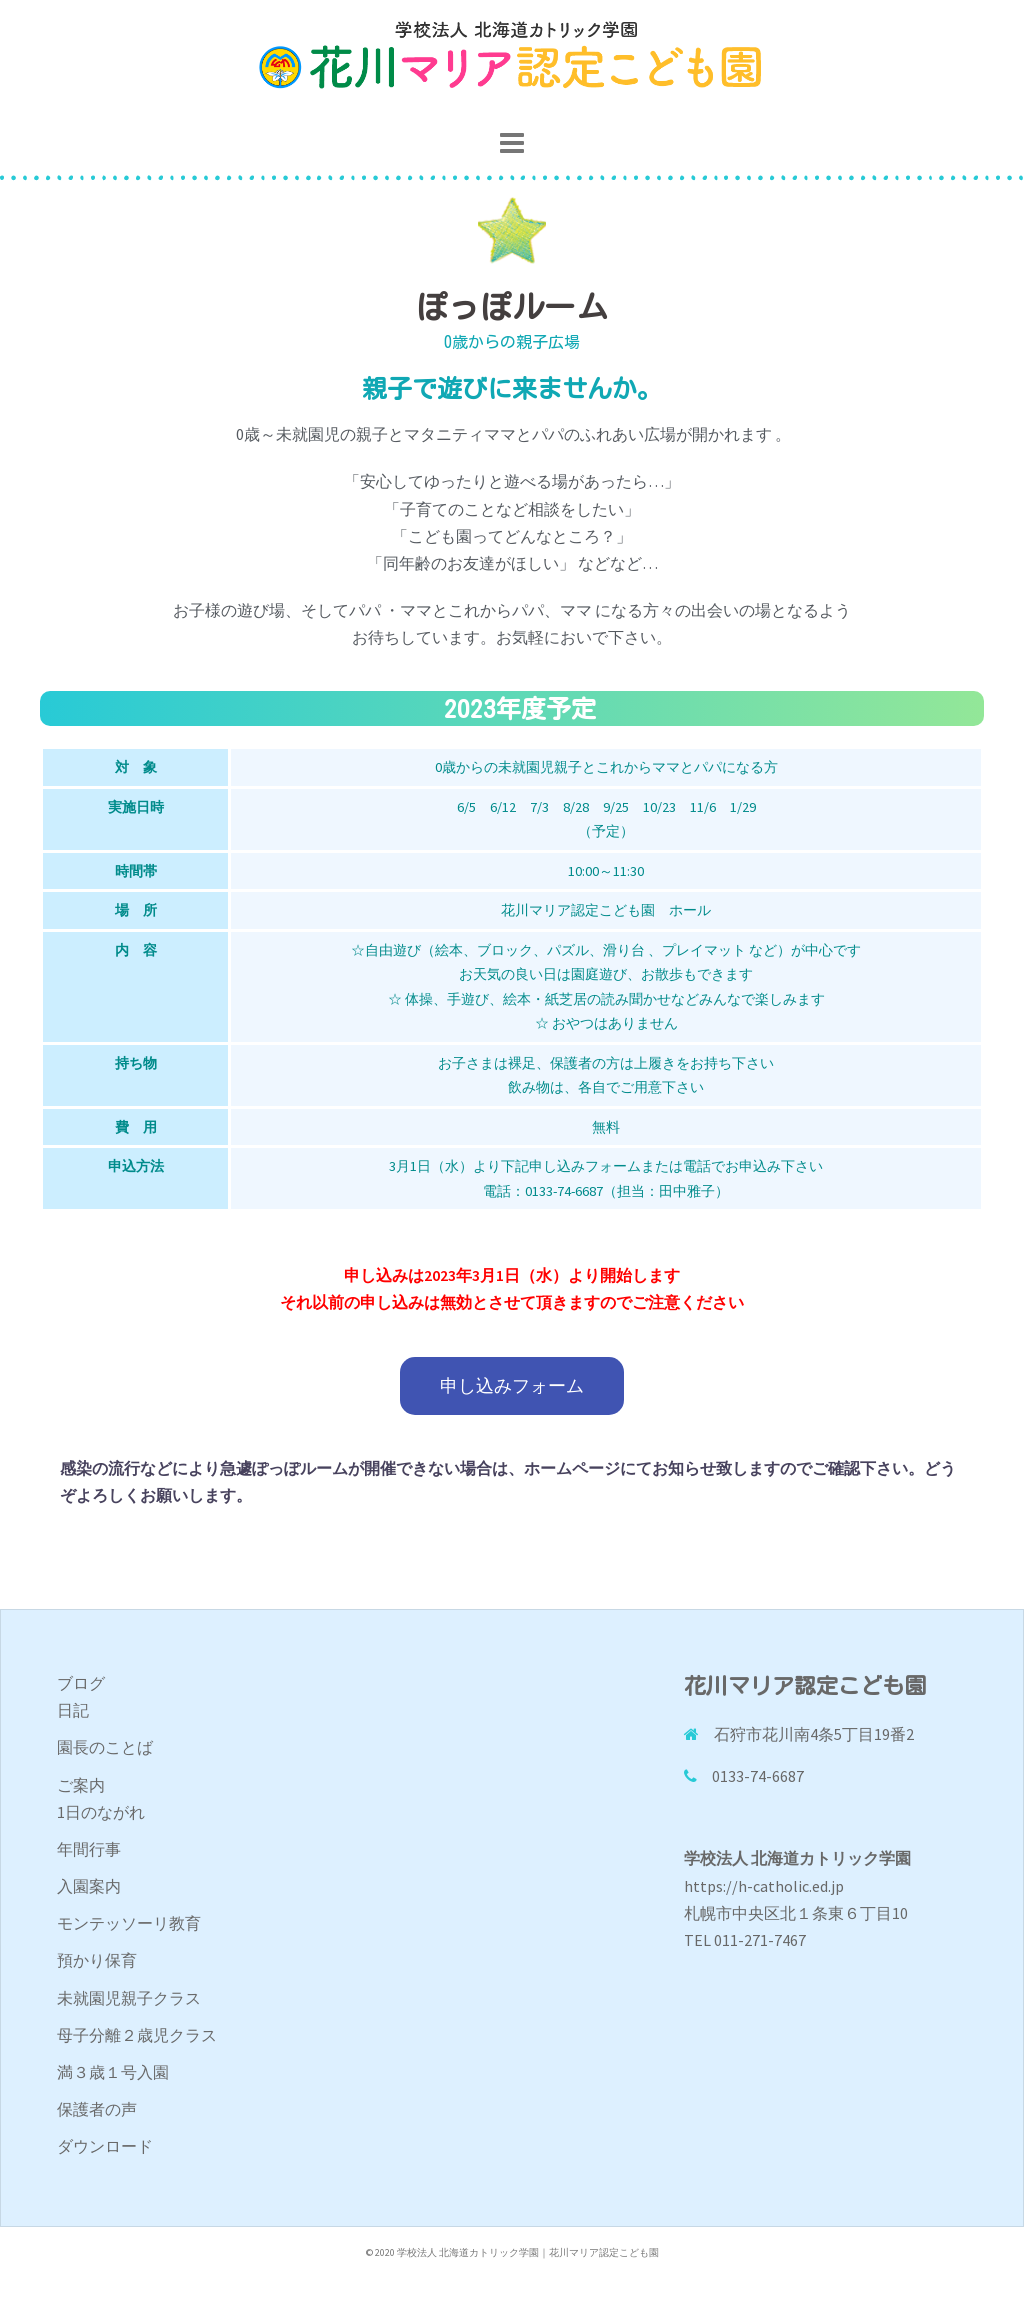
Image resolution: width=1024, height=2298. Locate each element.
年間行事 (89, 1849)
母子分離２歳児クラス (137, 2035)
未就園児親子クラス (129, 1998)
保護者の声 (97, 2109)
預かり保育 (97, 1960)
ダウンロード (105, 2146)
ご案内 (81, 1785)
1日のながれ (101, 1812)
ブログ (81, 1683)
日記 (73, 1710)
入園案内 (89, 1886)
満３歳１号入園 (113, 2072)
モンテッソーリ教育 (129, 1923)
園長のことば (105, 1747)
